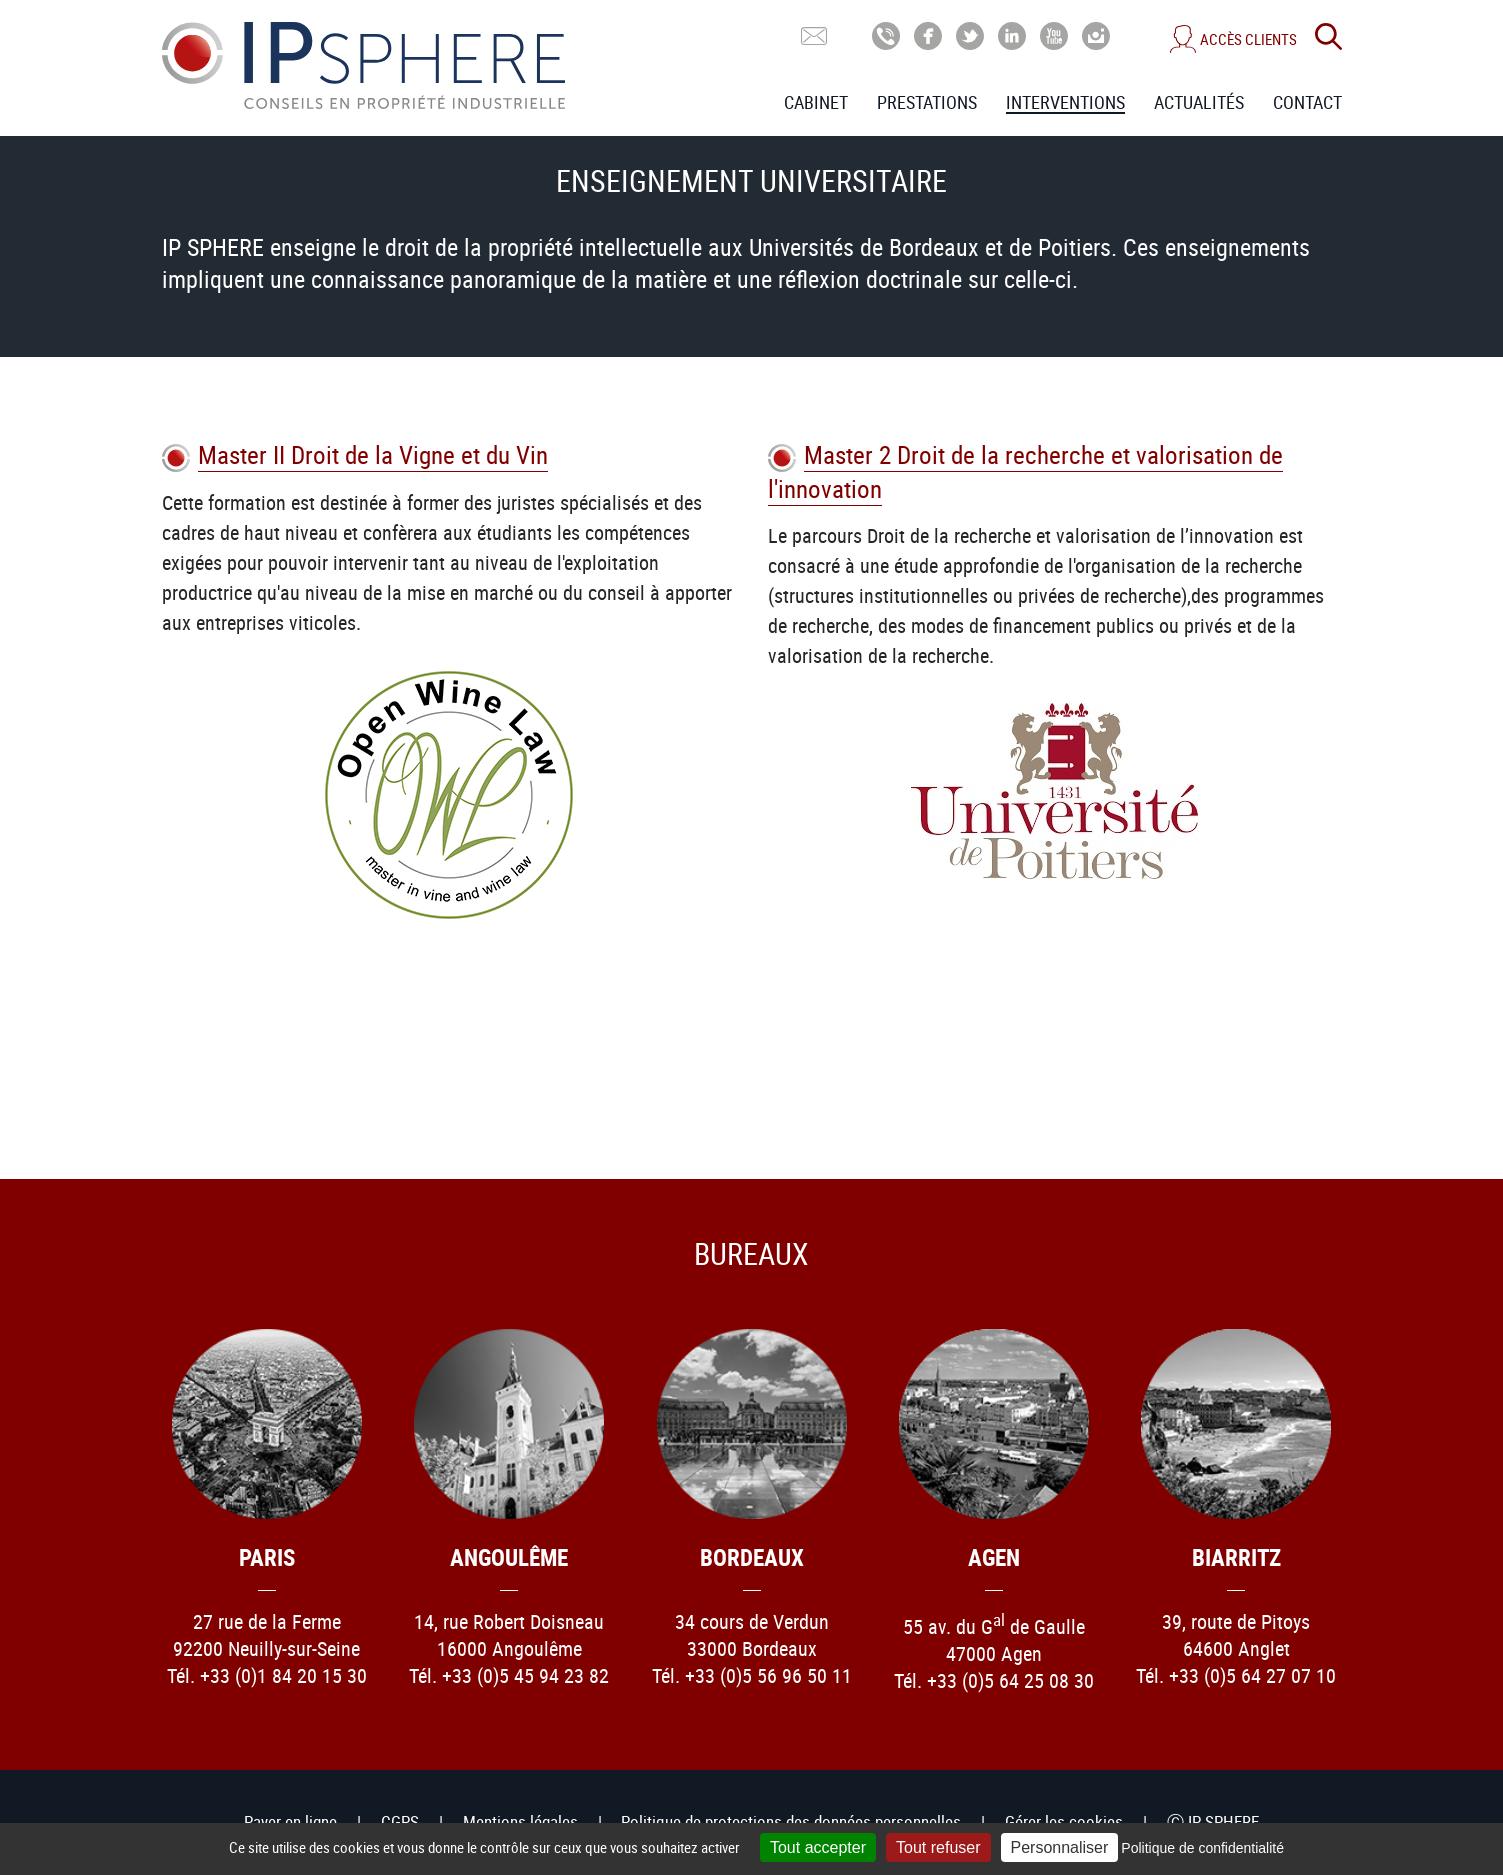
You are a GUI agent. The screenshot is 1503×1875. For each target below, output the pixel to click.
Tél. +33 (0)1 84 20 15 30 (267, 1675)
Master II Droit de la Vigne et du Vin (373, 454)
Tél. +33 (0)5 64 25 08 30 (994, 1680)
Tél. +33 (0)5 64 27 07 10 (1236, 1675)
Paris (267, 1557)
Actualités (1199, 102)
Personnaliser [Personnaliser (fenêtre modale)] (1060, 1847)
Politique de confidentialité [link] (1202, 1848)
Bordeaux (752, 1557)
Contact (1307, 102)
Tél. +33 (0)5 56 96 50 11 (752, 1675)
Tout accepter (818, 1847)
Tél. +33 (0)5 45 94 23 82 (509, 1675)
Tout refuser (938, 1847)
